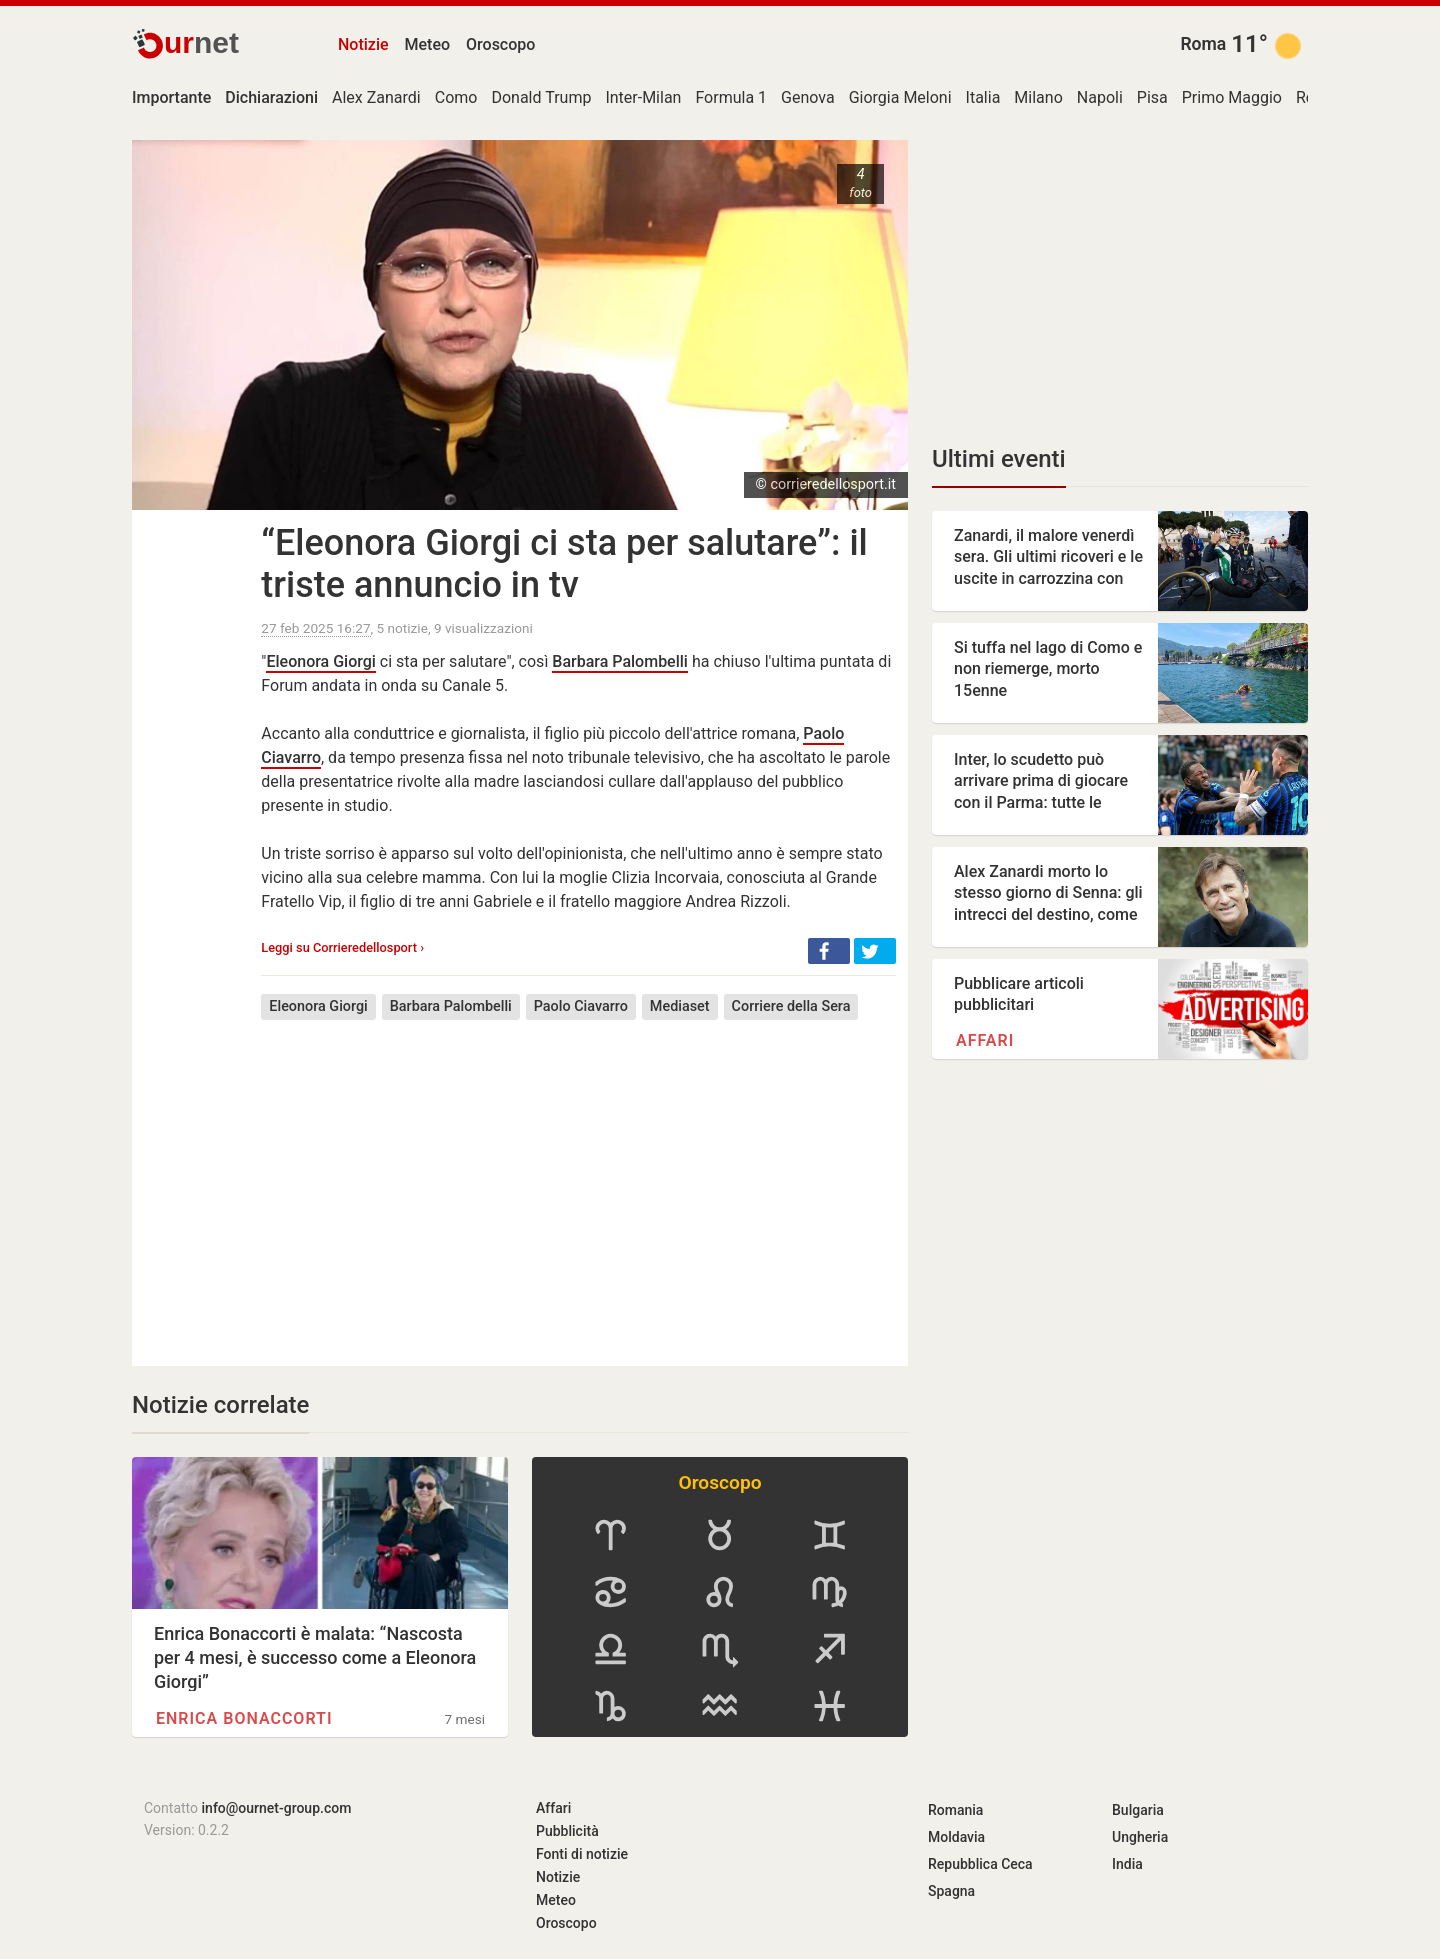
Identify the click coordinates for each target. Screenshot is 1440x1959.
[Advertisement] (578, 1178)
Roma (1203, 44)
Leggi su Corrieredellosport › (342, 947)
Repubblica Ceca (980, 1864)
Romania (955, 1810)
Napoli (1100, 97)
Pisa (1152, 97)
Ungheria (1140, 1837)
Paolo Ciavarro (581, 1006)
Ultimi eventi (999, 459)
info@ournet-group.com (277, 1808)
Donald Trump (541, 97)
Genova (808, 97)
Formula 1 (731, 97)
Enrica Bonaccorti (244, 1718)
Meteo (428, 44)
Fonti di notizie (582, 1854)
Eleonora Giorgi (320, 661)
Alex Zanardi (376, 97)
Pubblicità (567, 1831)
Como (456, 97)
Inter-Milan (643, 97)
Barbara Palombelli (620, 661)
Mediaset (680, 1006)
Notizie (363, 44)
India (1127, 1864)
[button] (829, 951)
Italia (983, 97)
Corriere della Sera (791, 1006)
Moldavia (956, 1837)
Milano (1038, 97)
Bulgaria (1138, 1810)
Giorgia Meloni (900, 97)
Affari (985, 1040)
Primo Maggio (1232, 97)
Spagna (951, 1891)
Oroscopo (500, 44)
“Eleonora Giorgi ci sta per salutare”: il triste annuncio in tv (564, 564)
